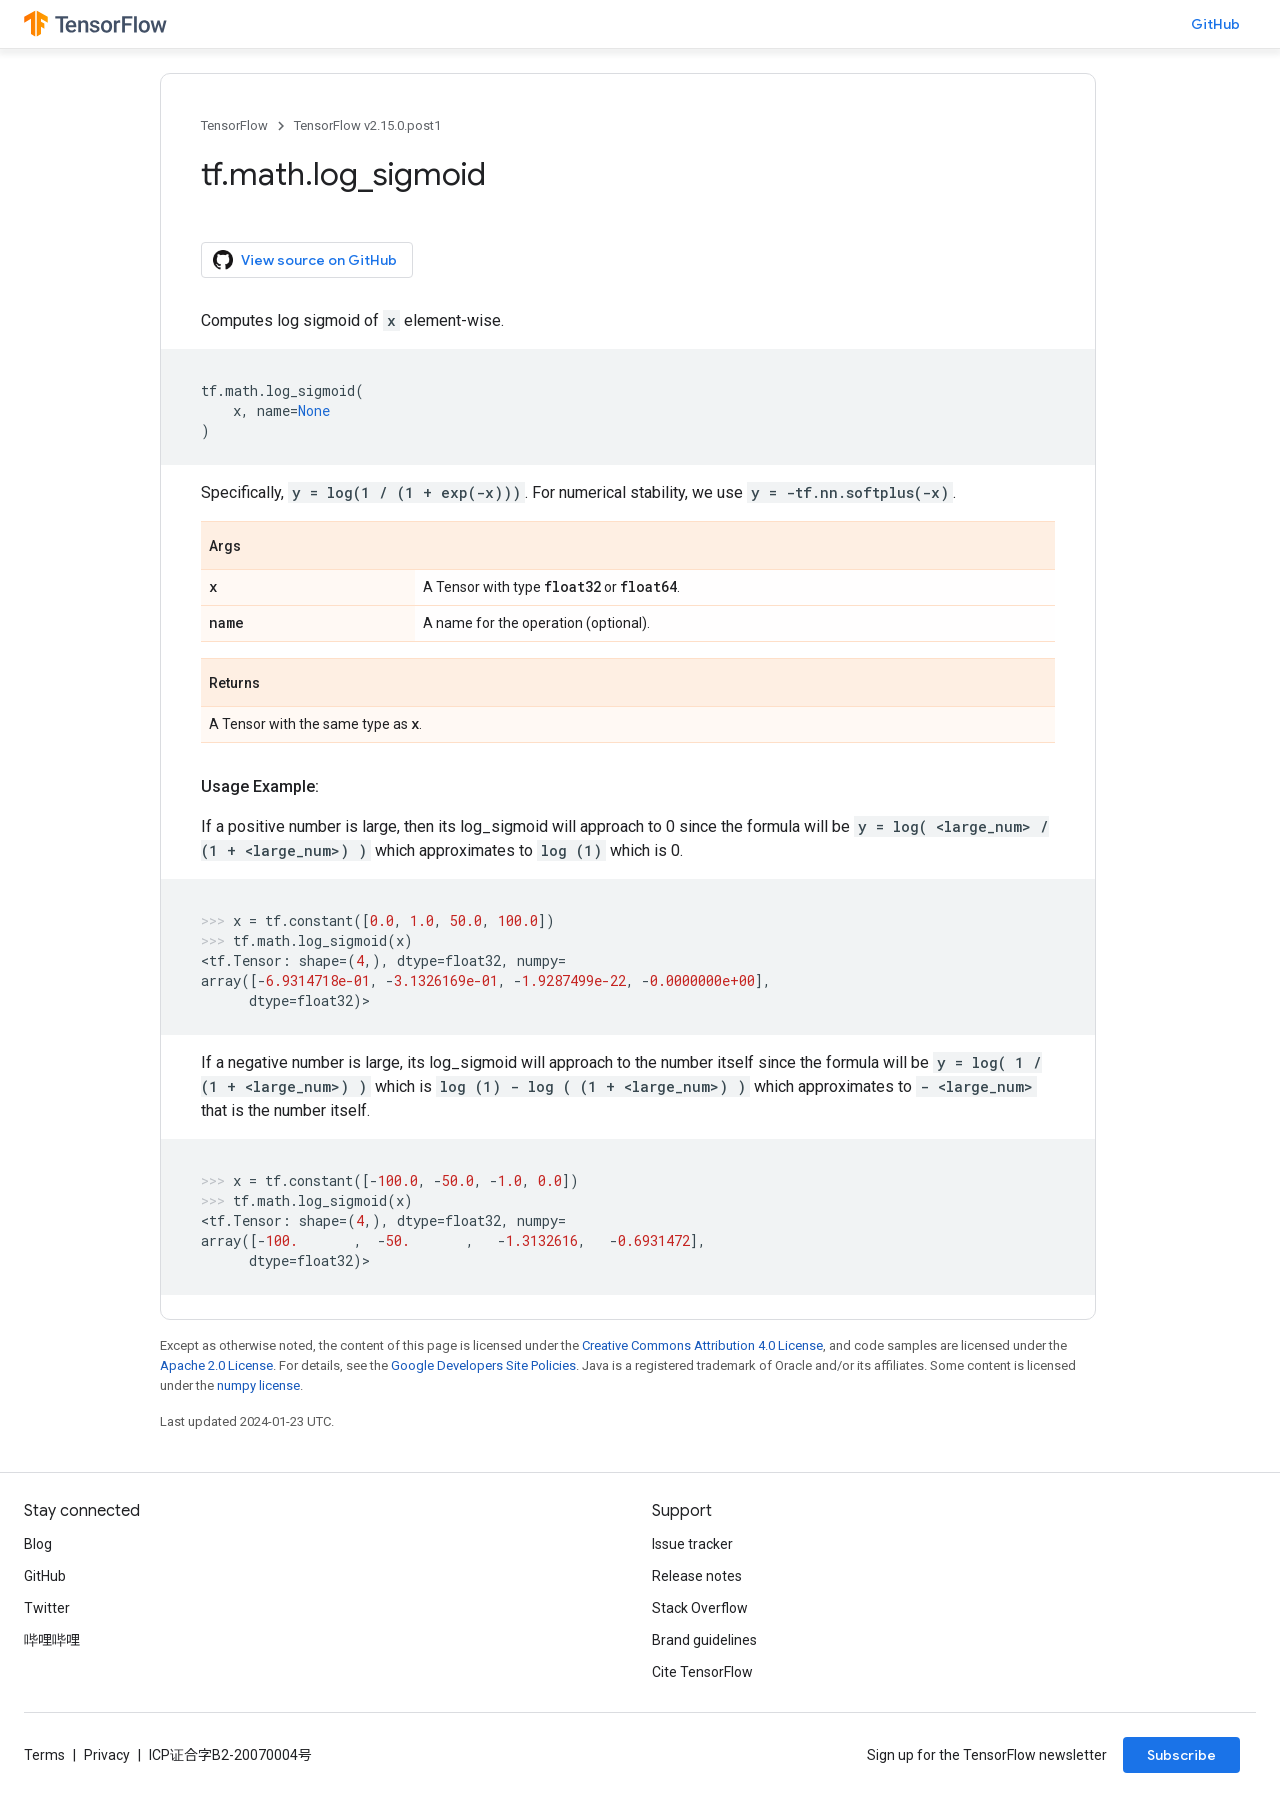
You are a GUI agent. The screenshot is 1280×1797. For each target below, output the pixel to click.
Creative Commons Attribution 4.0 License (702, 1345)
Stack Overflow (700, 1608)
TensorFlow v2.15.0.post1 (367, 125)
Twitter (47, 1608)
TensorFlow (234, 125)
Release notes (697, 1576)
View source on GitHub (305, 260)
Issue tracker (692, 1544)
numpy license (258, 1385)
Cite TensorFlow (702, 1672)
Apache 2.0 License (216, 1365)
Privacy (107, 1755)
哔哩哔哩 (52, 1640)
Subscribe (1181, 1755)
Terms (44, 1755)
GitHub (1215, 24)
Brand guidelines (704, 1640)
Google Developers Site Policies (483, 1365)
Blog (38, 1544)
